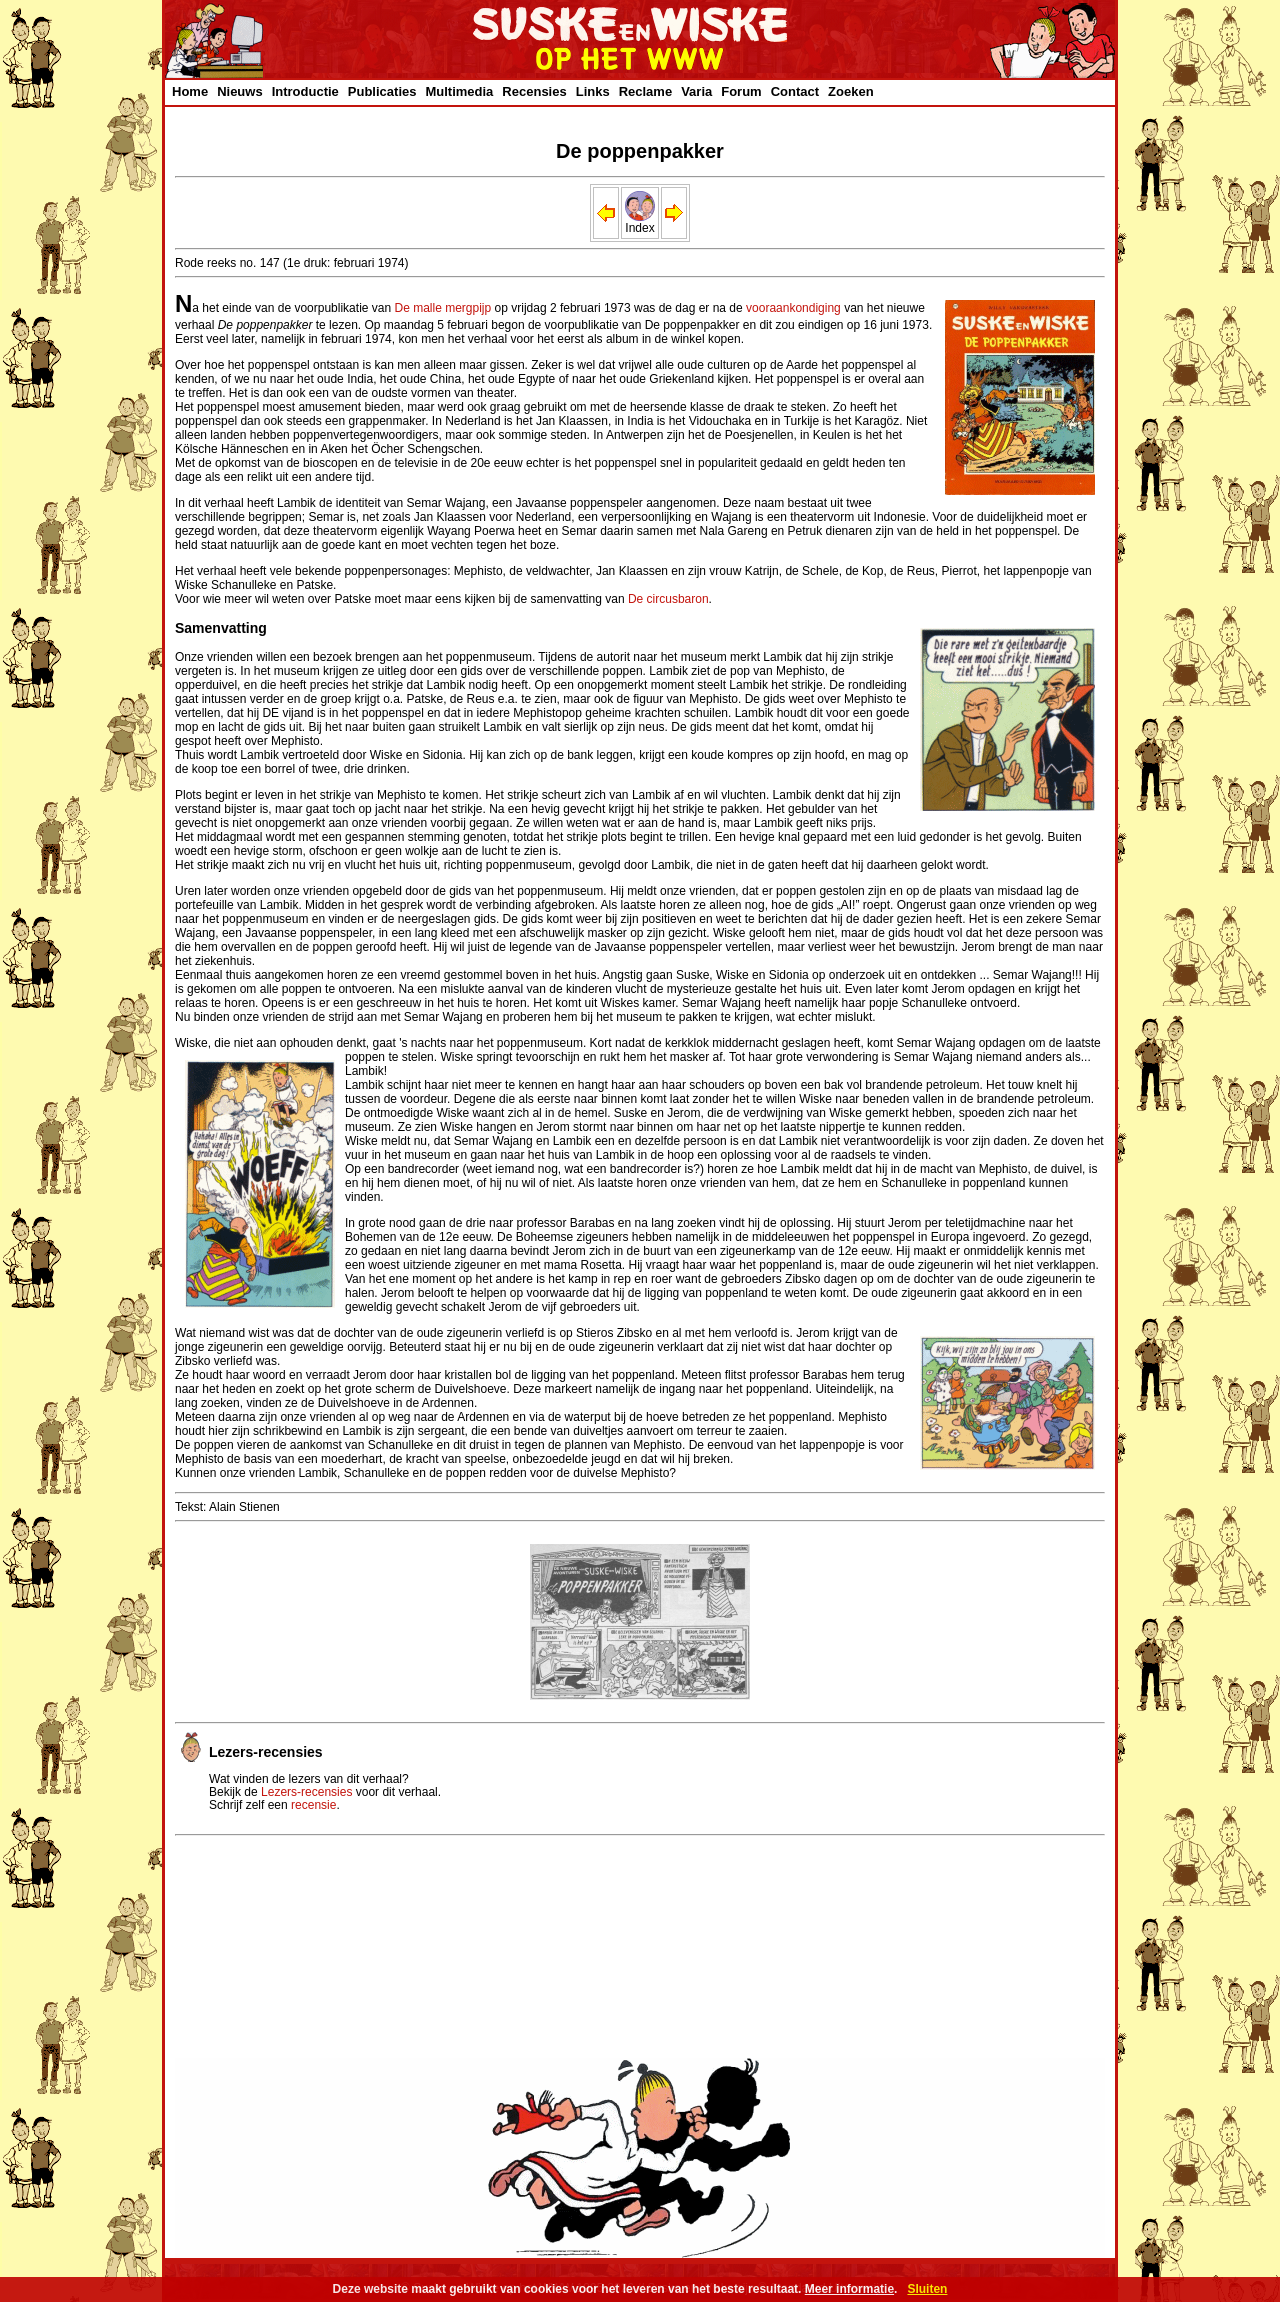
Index (640, 222)
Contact (795, 91)
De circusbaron (668, 599)
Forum (741, 91)
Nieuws (240, 91)
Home (190, 91)
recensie (313, 1805)
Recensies (534, 91)
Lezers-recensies (306, 1792)
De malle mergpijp (443, 308)
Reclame (645, 91)
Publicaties (382, 91)
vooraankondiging (793, 308)
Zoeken (851, 91)
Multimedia (459, 91)
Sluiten (927, 2289)
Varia (696, 91)
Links (593, 91)
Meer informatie (849, 2289)
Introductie (305, 91)
